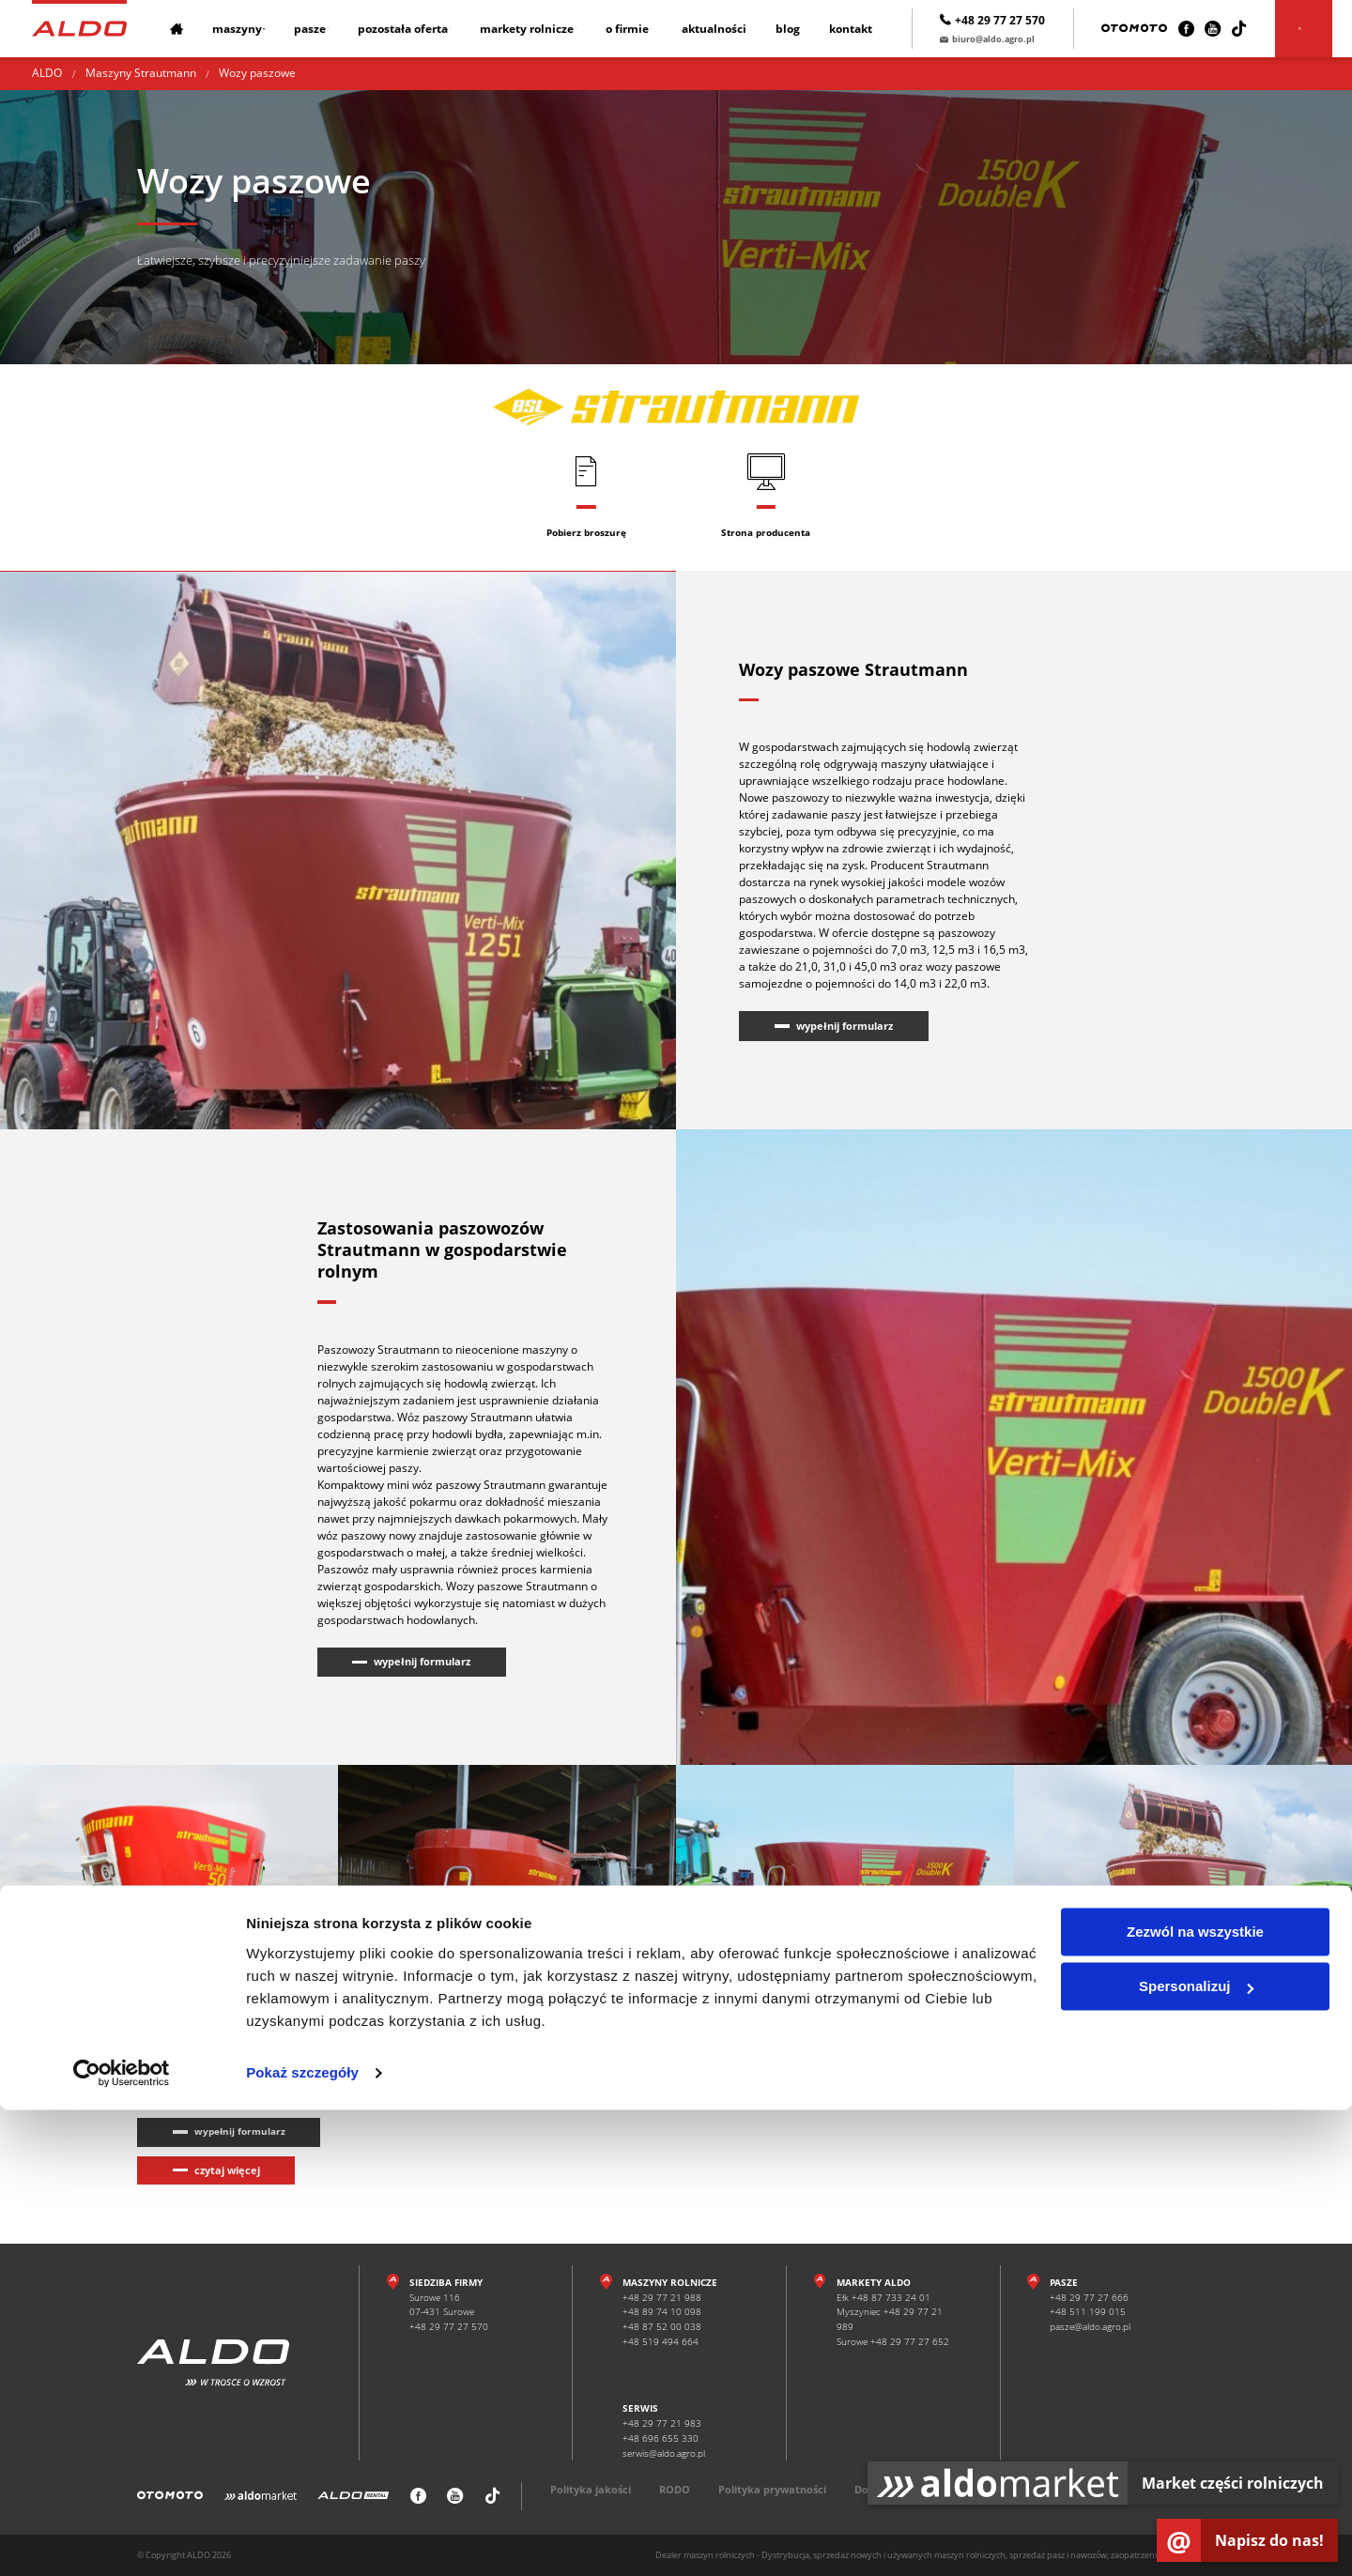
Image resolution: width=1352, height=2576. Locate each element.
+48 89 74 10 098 (661, 2312)
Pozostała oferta (411, 29)
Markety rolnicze (540, 29)
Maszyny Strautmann (140, 73)
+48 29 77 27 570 (1012, 20)
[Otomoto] (1154, 28)
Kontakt (870, 29)
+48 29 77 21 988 (661, 2297)
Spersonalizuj (1196, 2453)
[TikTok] (1259, 29)
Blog (809, 29)
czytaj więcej (227, 2170)
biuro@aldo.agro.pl (1006, 39)
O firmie (646, 29)
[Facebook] (1205, 29)
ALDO (47, 73)
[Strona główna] (79, 28)
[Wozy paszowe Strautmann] (169, 1881)
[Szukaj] (1323, 29)
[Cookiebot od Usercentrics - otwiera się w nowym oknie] (121, 2539)
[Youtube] (1231, 29)
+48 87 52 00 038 (661, 2327)
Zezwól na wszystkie (1195, 2398)
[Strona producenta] (765, 495)
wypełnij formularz (844, 1026)
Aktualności (737, 29)
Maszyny (235, 29)
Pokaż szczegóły (302, 2539)
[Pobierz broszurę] (586, 495)
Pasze (313, 29)
